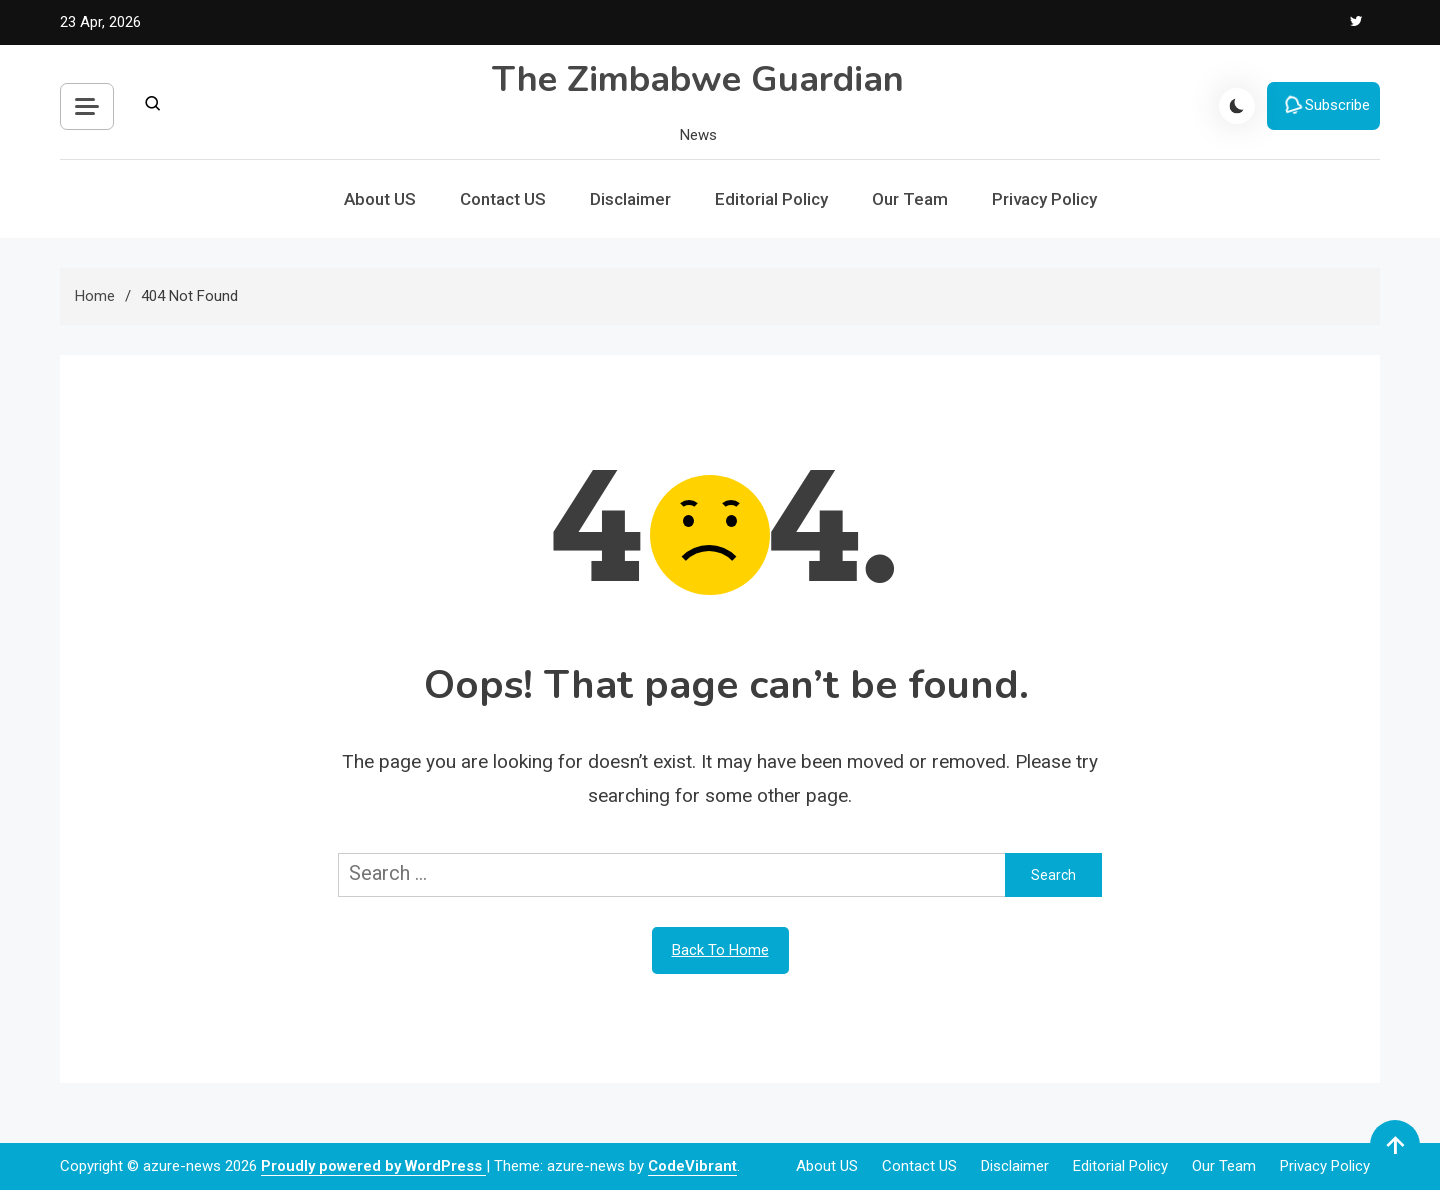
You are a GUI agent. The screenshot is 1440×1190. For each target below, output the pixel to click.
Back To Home (720, 950)
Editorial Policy (771, 199)
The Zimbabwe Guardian (698, 79)
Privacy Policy (1044, 199)
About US (380, 199)
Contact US (503, 199)
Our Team (910, 199)
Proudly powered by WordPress (373, 1166)
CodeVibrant (692, 1166)
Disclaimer (630, 199)
